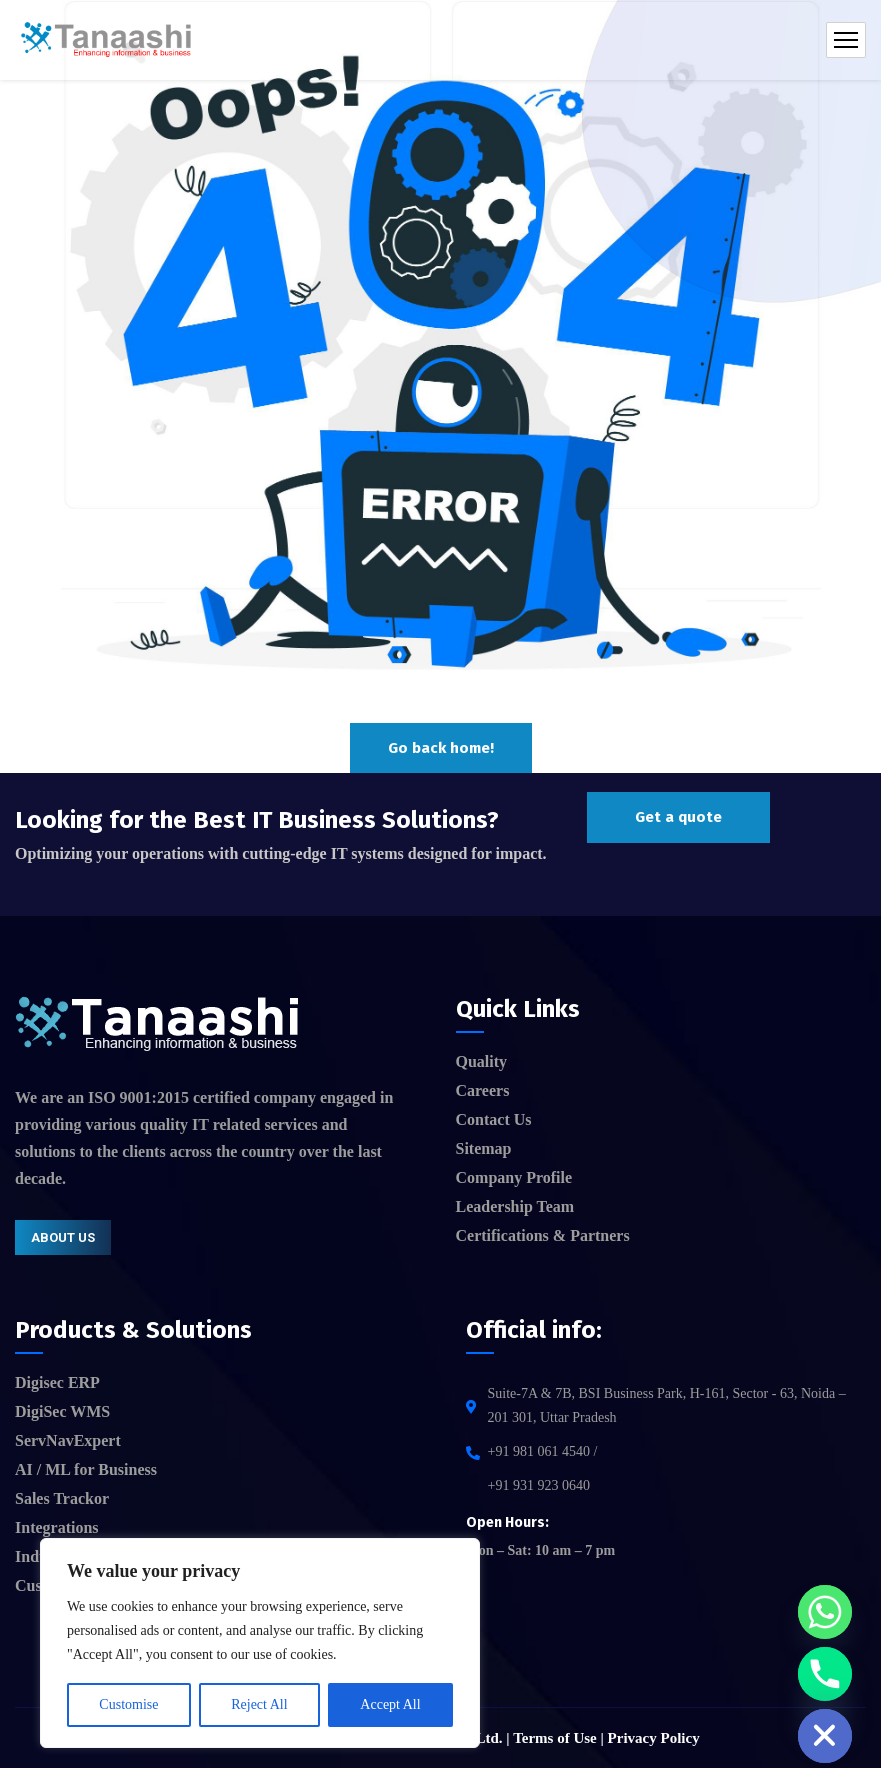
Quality (482, 1061)
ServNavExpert (68, 1440)
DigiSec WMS (62, 1411)
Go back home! (441, 748)
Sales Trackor (62, 1498)
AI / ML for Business (86, 1469)
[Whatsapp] (825, 1612)
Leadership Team (515, 1206)
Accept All (390, 1704)
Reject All (259, 1704)
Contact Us (494, 1119)
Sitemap (484, 1148)
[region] (260, 1643)
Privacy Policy (654, 1738)
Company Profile (514, 1177)
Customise (128, 1704)
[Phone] (825, 1674)
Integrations (57, 1527)
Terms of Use (555, 1738)
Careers (483, 1090)
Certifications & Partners (543, 1235)
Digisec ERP (57, 1382)
